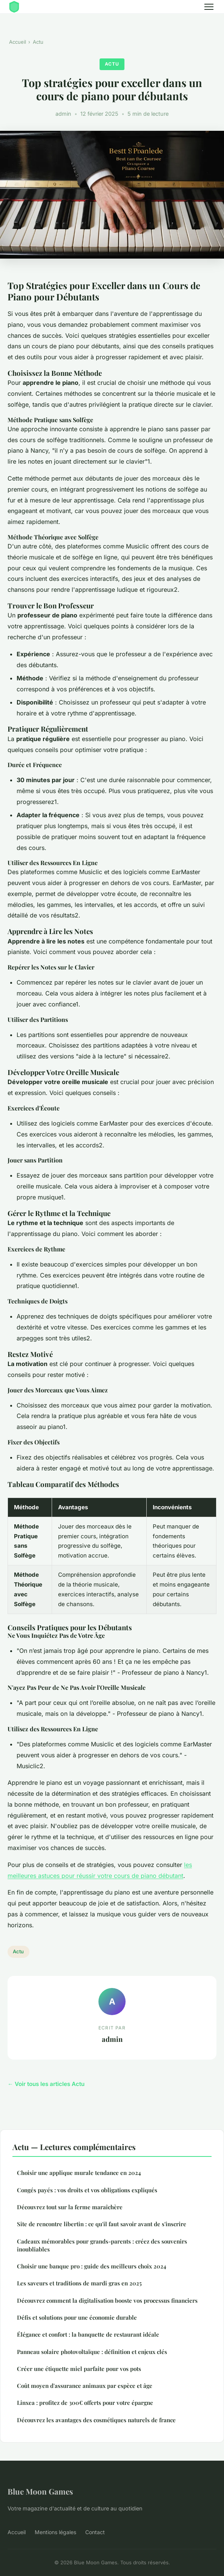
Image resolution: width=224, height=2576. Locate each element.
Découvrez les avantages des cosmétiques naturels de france (96, 2420)
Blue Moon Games (40, 2491)
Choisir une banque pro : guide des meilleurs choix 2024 (91, 2266)
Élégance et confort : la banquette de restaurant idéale (88, 2334)
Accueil (17, 42)
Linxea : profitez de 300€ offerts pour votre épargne (85, 2402)
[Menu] (208, 7)
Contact (95, 2532)
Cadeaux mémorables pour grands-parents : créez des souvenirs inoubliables (102, 2245)
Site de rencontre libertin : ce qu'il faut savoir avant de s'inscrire (101, 2224)
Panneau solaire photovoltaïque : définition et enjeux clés (92, 2351)
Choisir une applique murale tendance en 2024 (79, 2172)
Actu (38, 42)
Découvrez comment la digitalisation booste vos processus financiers (107, 2300)
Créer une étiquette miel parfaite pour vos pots (79, 2368)
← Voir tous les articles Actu (46, 2083)
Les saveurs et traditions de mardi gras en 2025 (79, 2283)
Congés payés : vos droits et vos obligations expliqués (87, 2190)
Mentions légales (55, 2532)
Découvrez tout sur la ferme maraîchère (70, 2207)
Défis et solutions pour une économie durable (77, 2317)
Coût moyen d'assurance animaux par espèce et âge (84, 2385)
